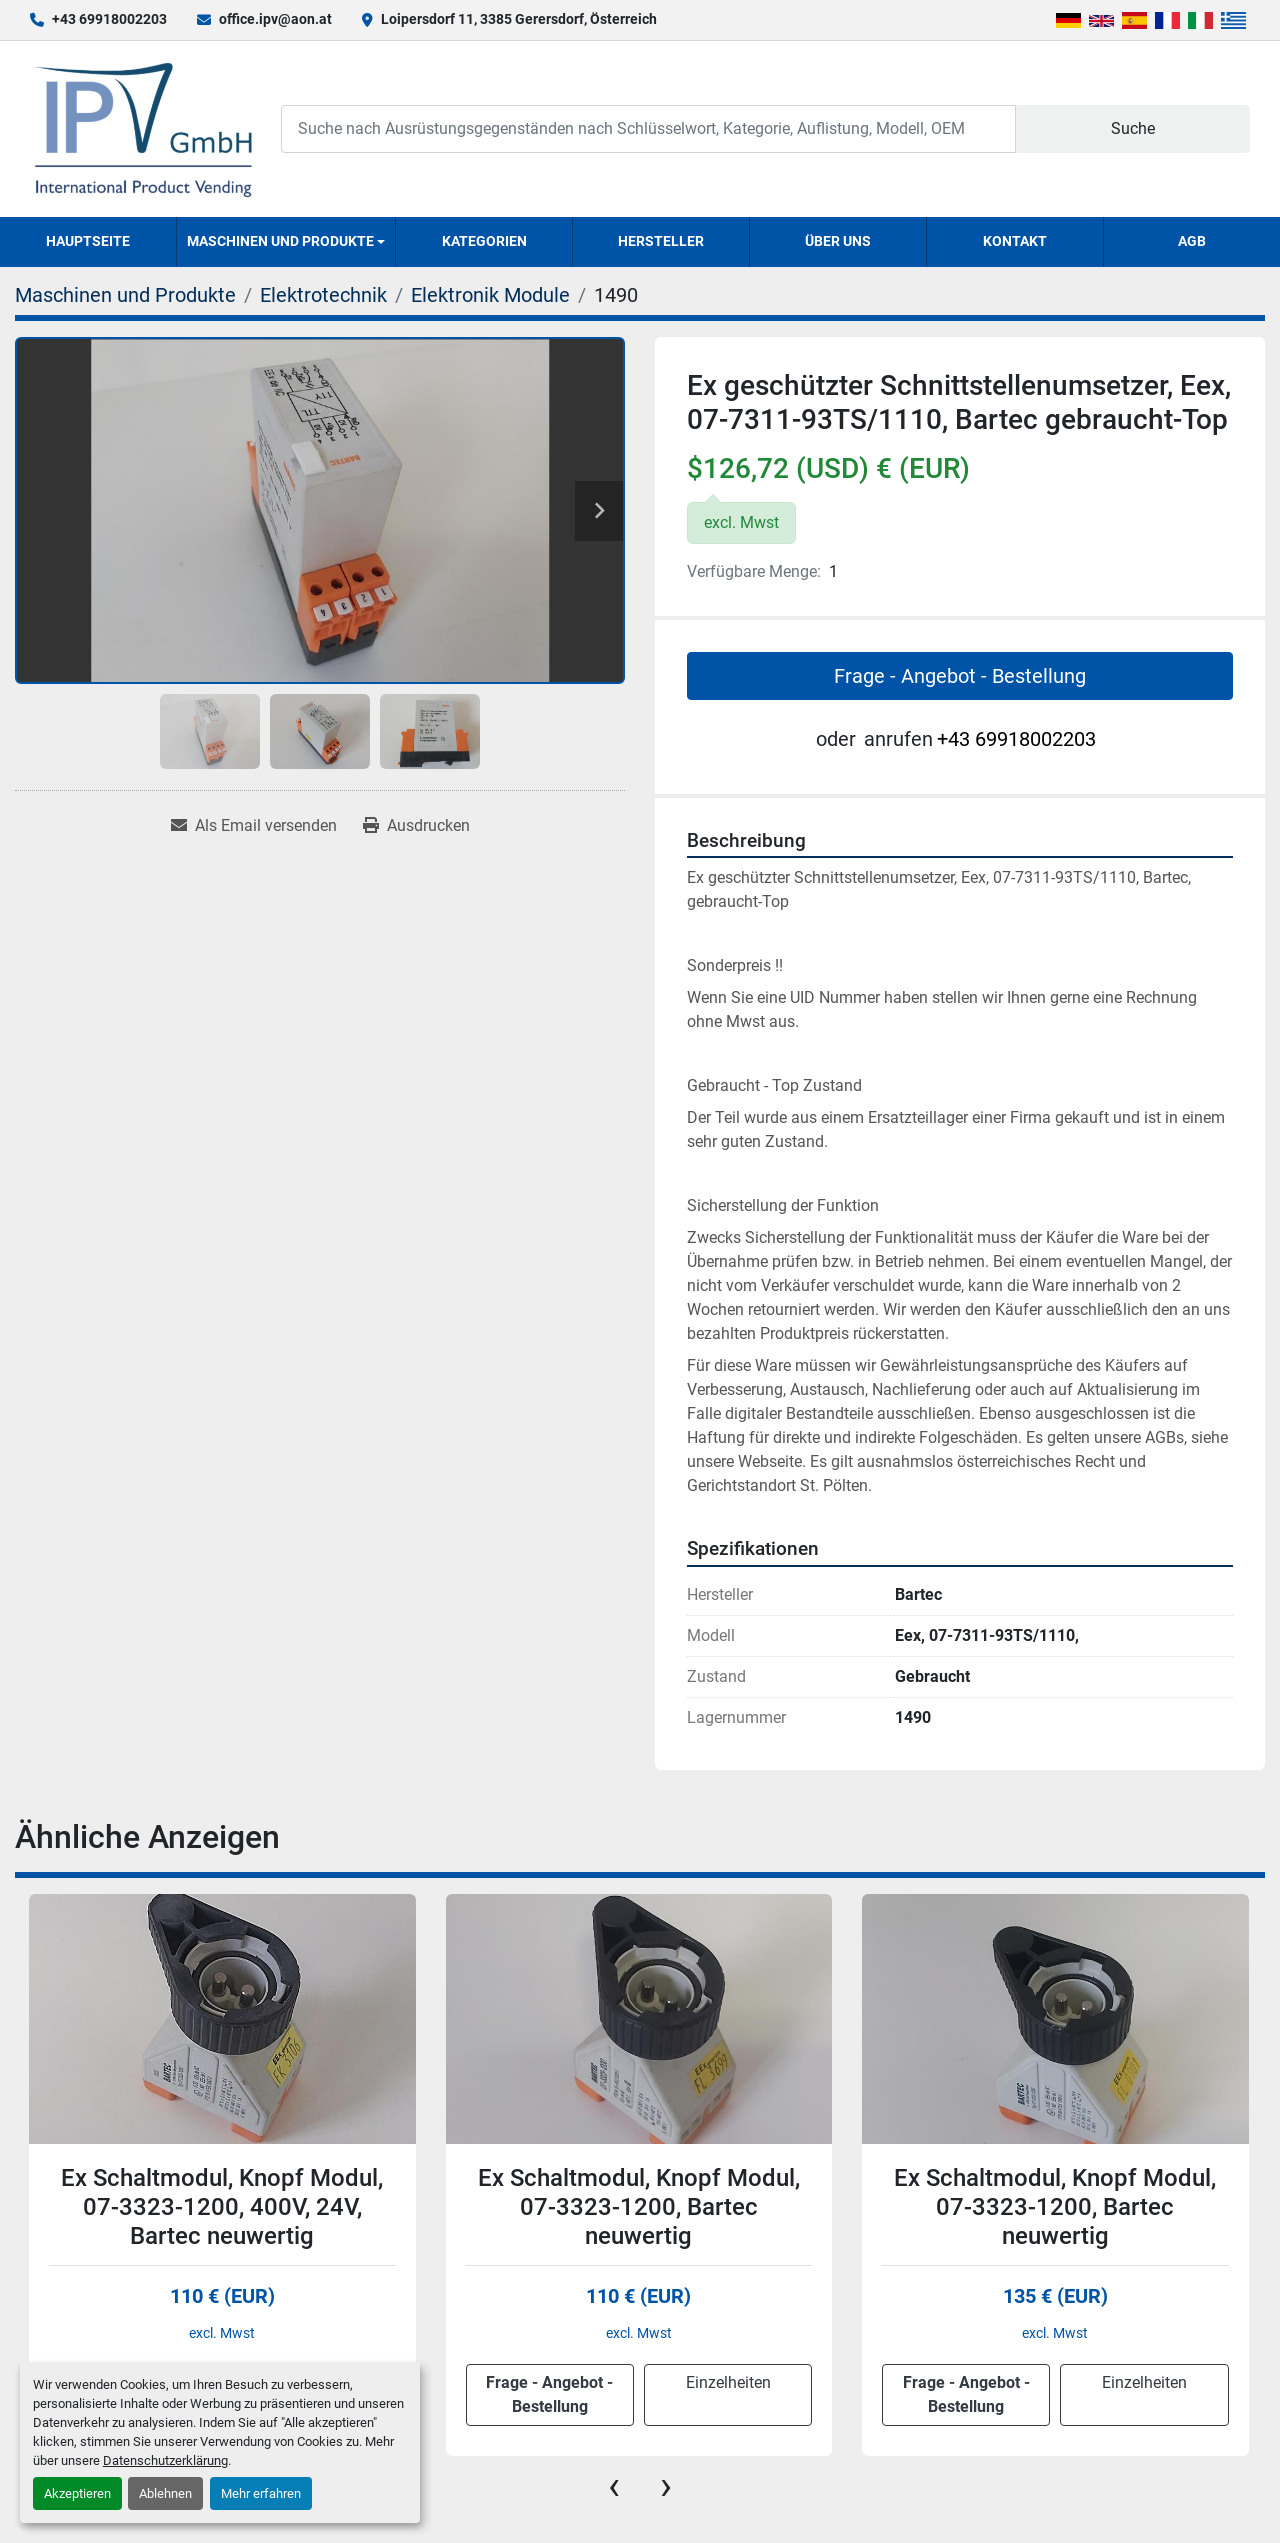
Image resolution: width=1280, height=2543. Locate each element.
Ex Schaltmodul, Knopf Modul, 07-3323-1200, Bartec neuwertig (639, 2207)
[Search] (648, 128)
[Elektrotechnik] (323, 295)
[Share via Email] (254, 826)
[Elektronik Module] (490, 295)
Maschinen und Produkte (280, 241)
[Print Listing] (416, 826)
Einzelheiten (728, 2382)
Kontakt (1015, 241)
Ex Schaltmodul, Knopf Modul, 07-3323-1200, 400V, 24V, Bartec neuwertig (222, 2207)
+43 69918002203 (109, 19)
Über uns (838, 241)
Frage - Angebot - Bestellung (960, 676)
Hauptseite (88, 241)
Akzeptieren (77, 2493)
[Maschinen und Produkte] (125, 295)
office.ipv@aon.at (275, 19)
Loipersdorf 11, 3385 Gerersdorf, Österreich (519, 19)
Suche (1133, 128)
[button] (286, 242)
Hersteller (661, 241)
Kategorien (484, 241)
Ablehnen (165, 2493)
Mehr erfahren (261, 2493)
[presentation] (614, 2486)
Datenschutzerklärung (165, 2460)
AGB (1192, 241)
